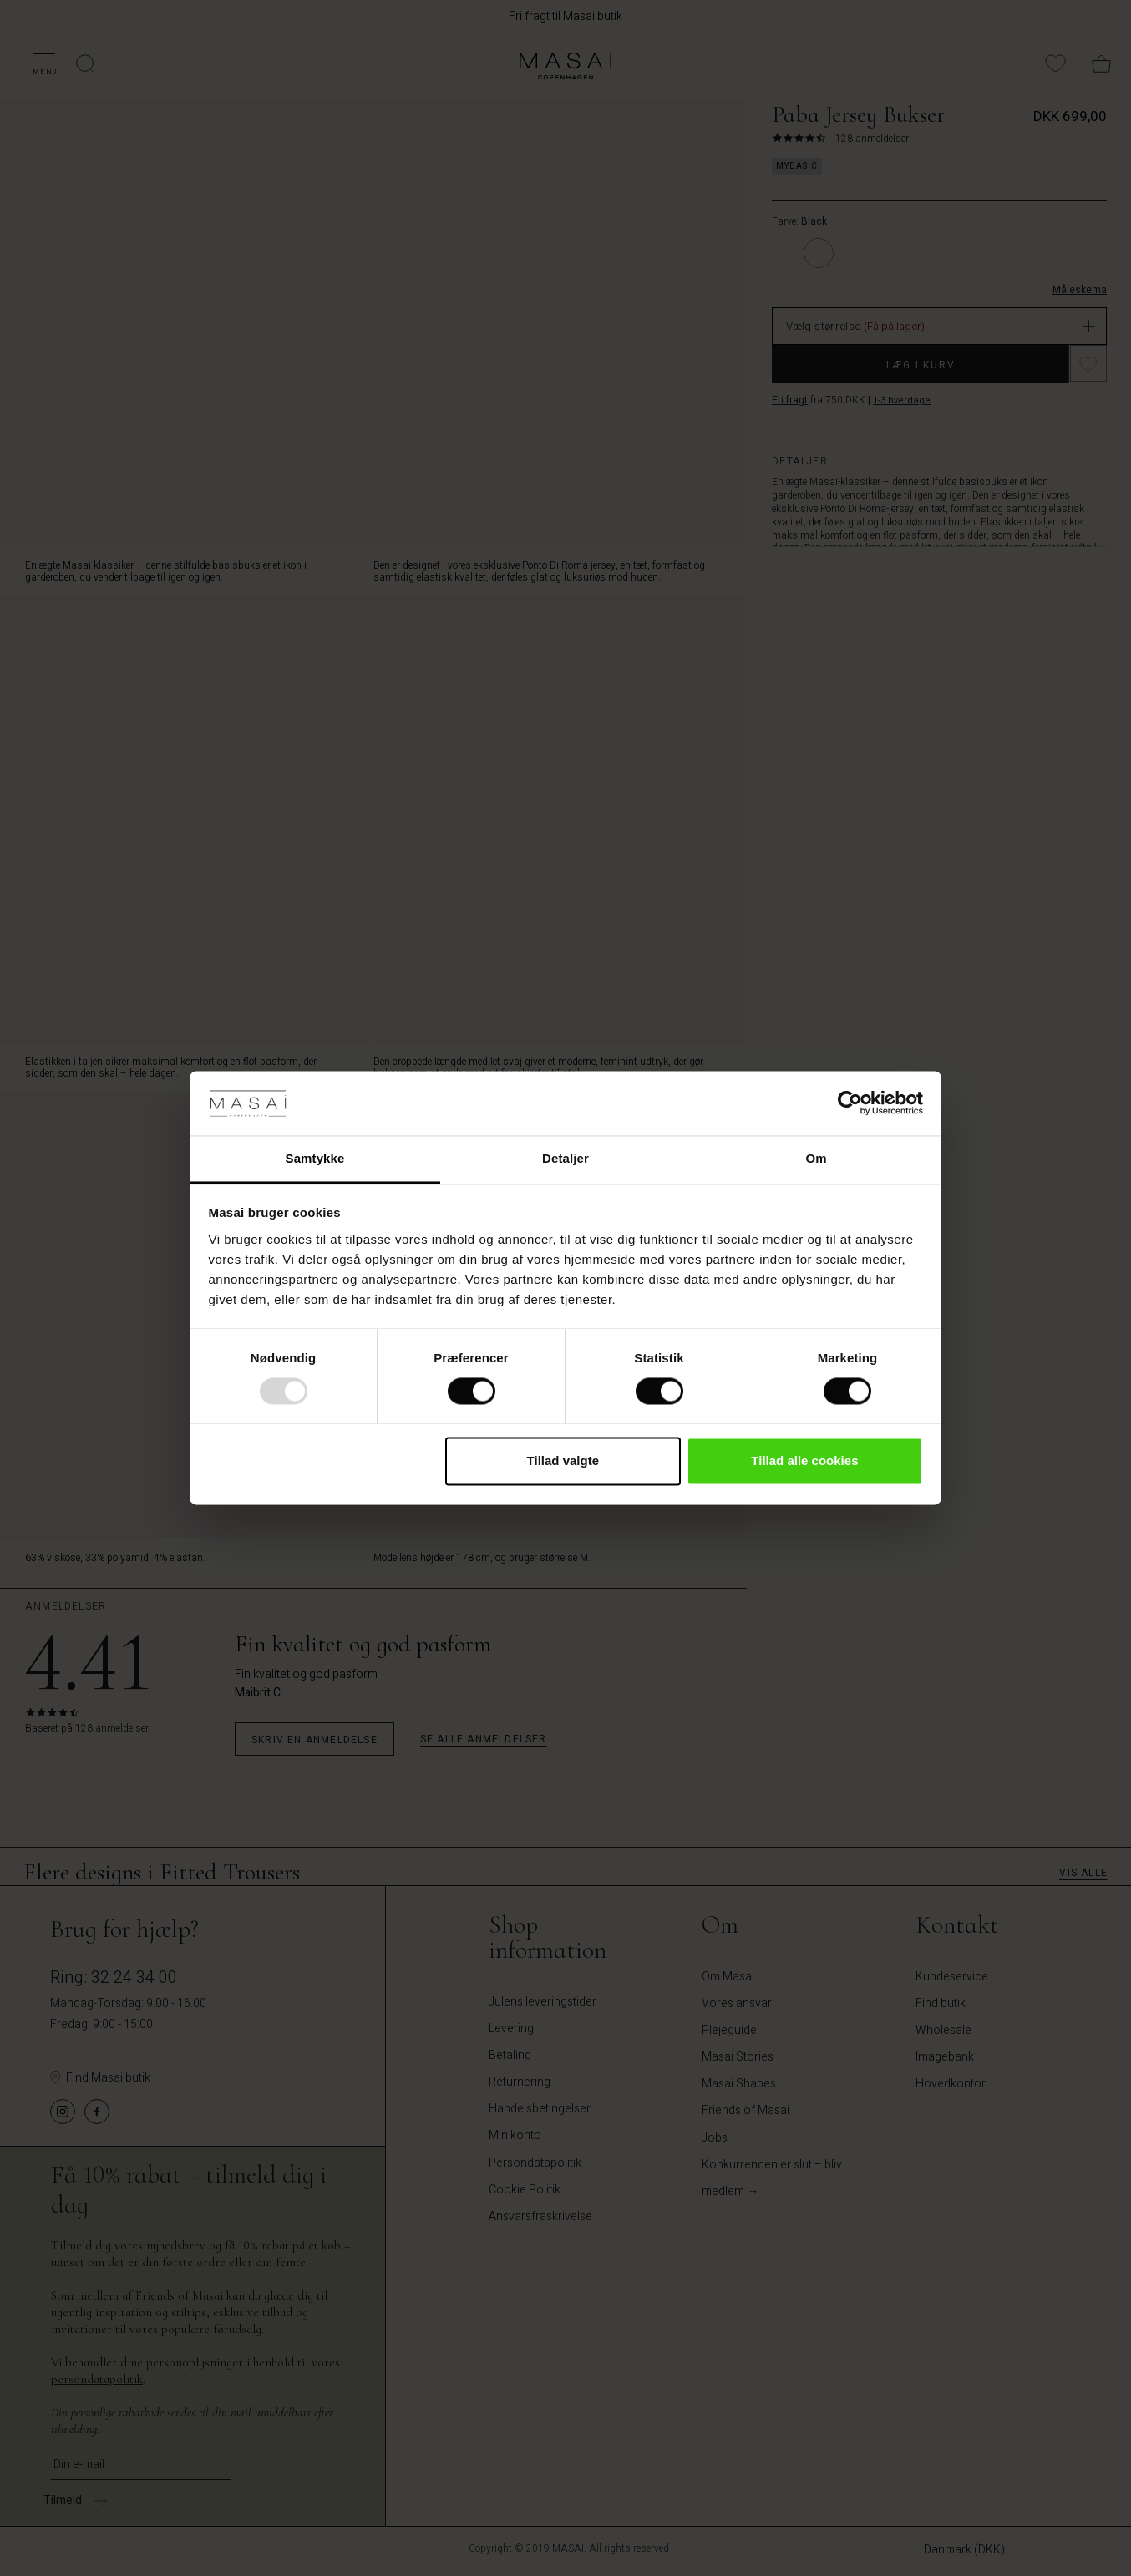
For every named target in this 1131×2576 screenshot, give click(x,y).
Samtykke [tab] (315, 1158)
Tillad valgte (563, 1460)
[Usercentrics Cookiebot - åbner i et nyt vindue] (850, 1103)
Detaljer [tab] (565, 1158)
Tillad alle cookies (804, 1460)
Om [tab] (815, 1158)
